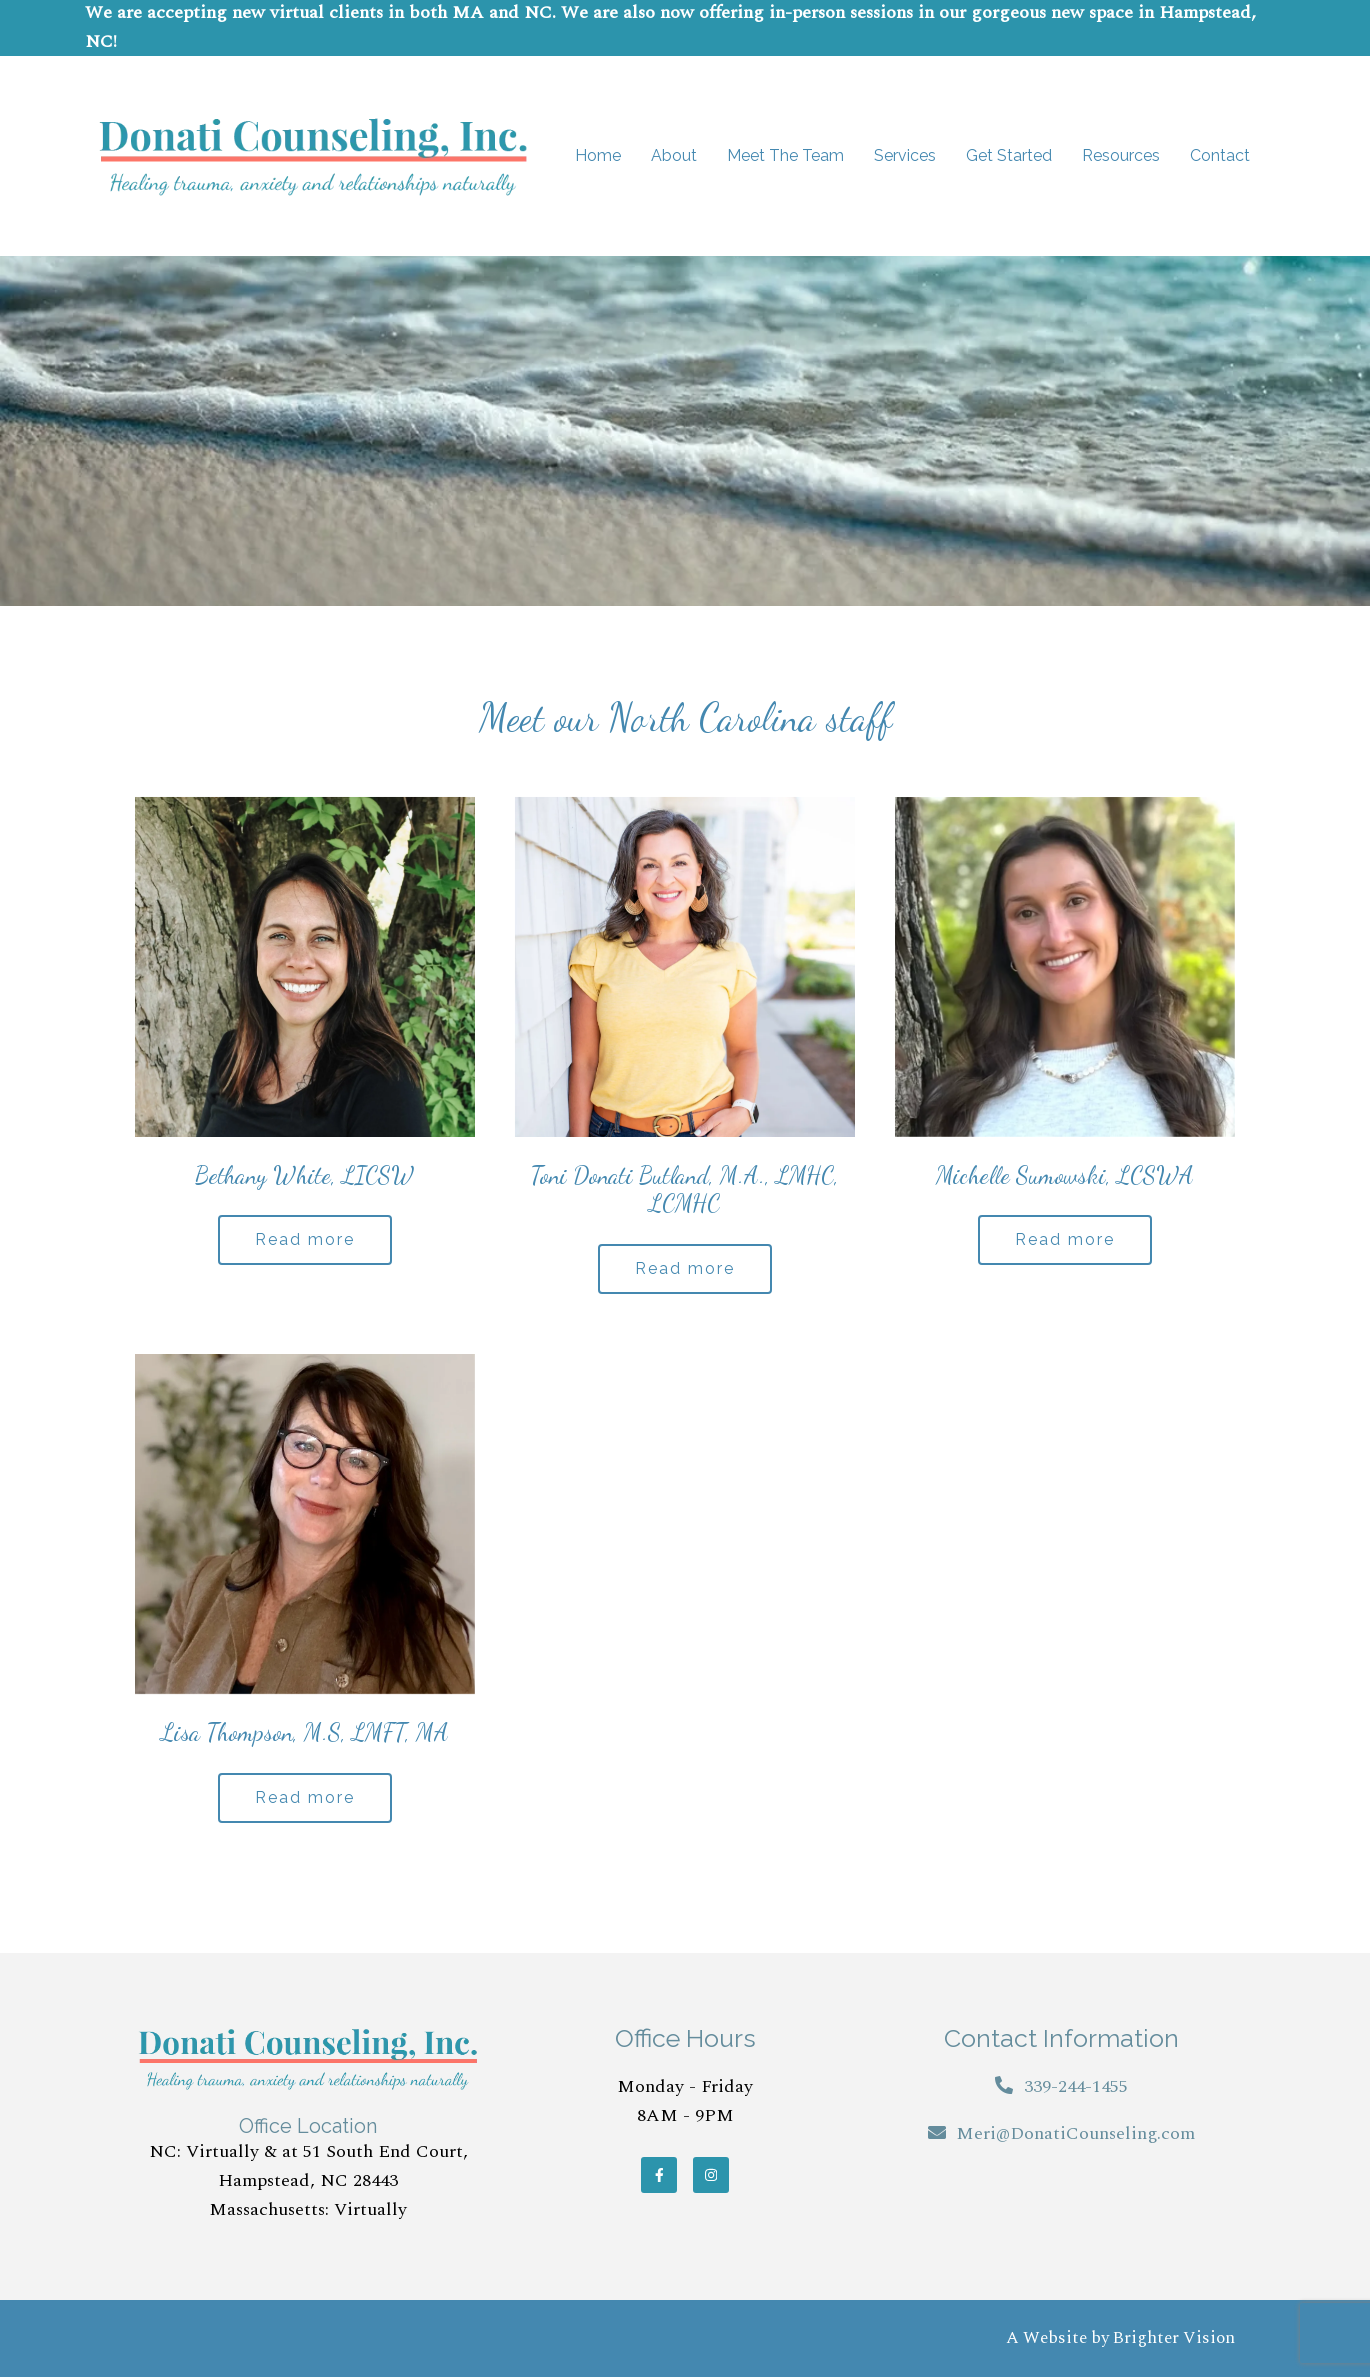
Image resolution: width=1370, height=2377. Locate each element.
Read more (305, 1239)
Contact (1220, 155)
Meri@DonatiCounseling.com (1075, 2133)
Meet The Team (785, 155)
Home (598, 155)
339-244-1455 (1076, 2086)
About (674, 155)
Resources (1121, 155)
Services (905, 155)
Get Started (1009, 155)
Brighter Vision (1174, 2338)
